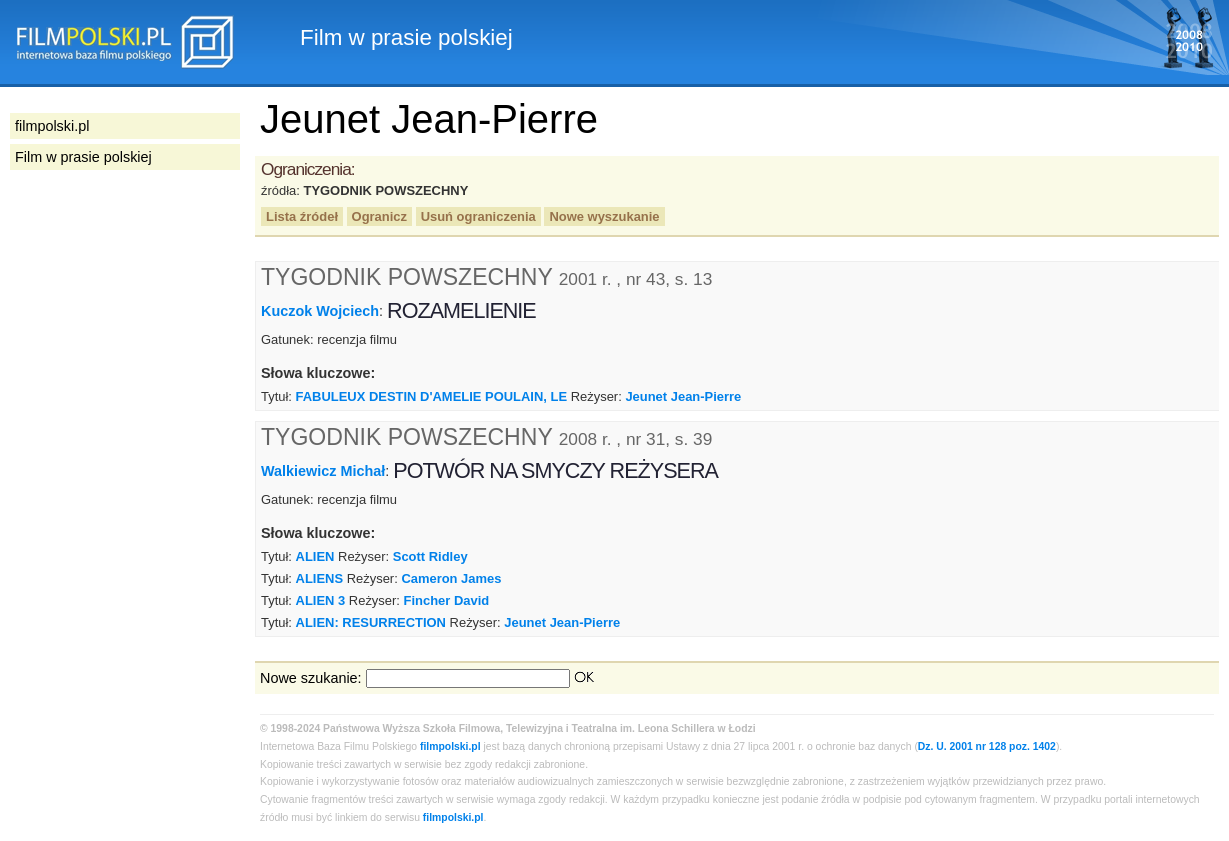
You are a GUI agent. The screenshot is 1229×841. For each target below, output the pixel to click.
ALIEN (315, 556)
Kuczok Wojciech (320, 311)
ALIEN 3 (321, 600)
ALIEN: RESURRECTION (371, 622)
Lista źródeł (302, 216)
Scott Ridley (430, 556)
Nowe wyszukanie (604, 216)
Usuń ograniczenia (478, 216)
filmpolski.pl (450, 746)
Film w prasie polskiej (83, 157)
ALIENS (320, 578)
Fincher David (447, 600)
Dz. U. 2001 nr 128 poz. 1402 (987, 746)
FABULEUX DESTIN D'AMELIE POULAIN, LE (432, 396)
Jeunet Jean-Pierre (683, 396)
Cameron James (451, 578)
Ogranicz (379, 216)
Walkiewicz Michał (323, 471)
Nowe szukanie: (311, 678)
